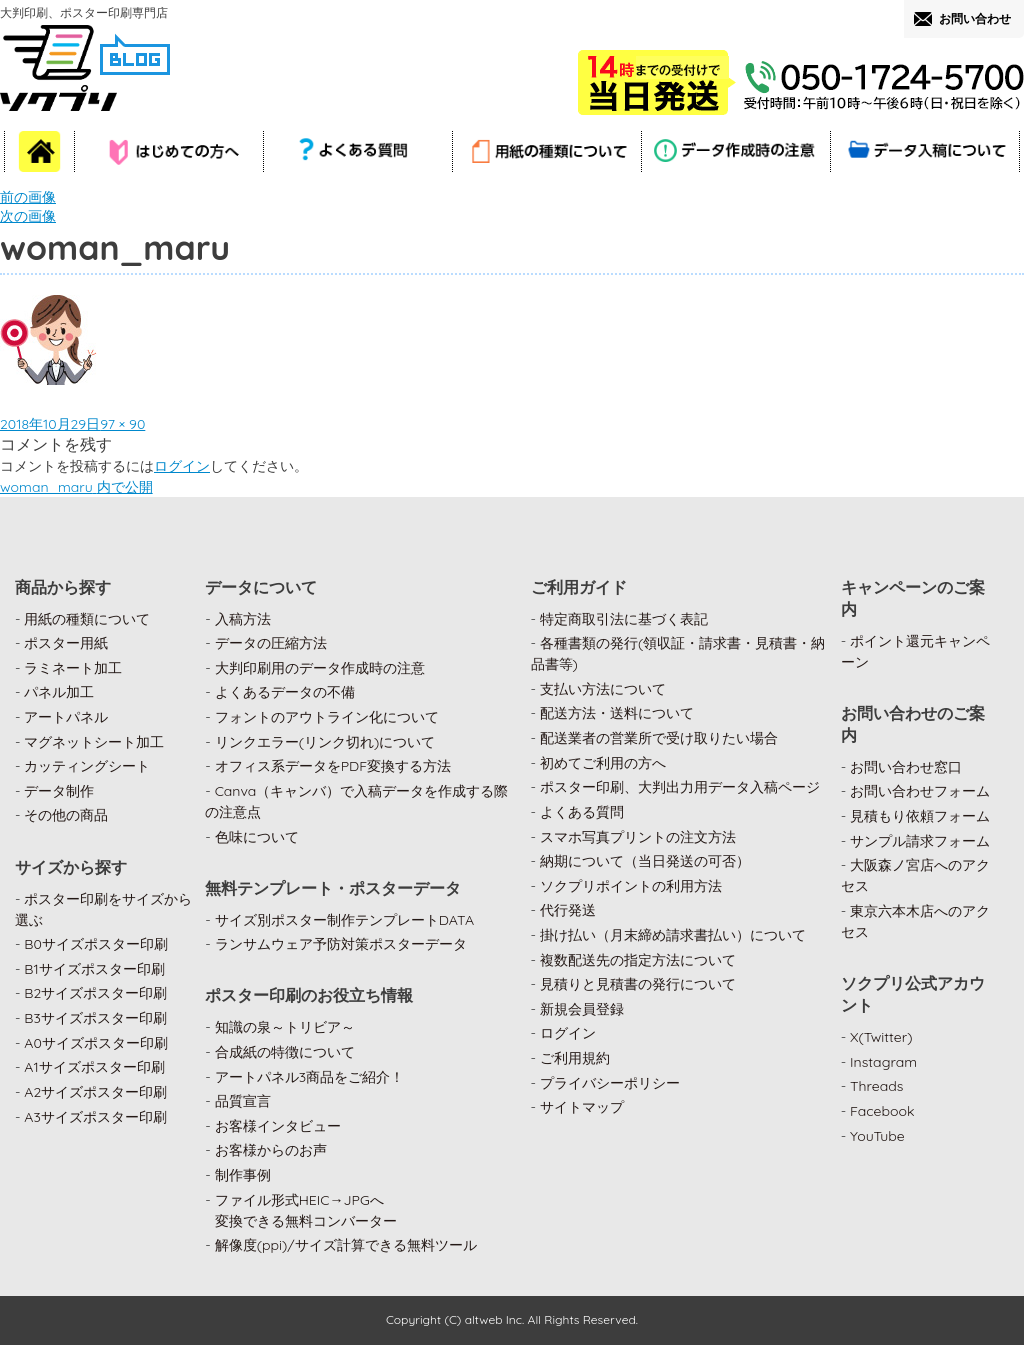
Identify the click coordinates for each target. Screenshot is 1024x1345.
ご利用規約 (575, 1058)
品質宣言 (243, 1101)
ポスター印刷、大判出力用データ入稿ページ (680, 787)
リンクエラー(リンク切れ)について (325, 742)
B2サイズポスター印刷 (95, 993)
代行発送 (568, 910)
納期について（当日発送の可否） (645, 861)
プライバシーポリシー (610, 1083)
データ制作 (59, 791)
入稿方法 (243, 619)
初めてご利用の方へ (603, 763)
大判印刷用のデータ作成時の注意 (320, 668)
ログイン (182, 466)
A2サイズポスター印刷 (95, 1092)
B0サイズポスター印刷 (96, 944)
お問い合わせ (975, 18)
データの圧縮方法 (271, 643)
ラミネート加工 (73, 668)
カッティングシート (87, 766)
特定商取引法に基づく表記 (624, 619)
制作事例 (243, 1175)
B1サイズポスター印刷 (94, 969)
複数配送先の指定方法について (638, 960)
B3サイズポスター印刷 (95, 1018)
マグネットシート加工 (94, 742)
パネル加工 (59, 692)
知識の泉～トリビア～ (285, 1027)
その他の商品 (66, 815)
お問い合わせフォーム (920, 791)
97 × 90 (122, 424)
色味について (257, 837)
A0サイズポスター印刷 (96, 1043)
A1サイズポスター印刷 (94, 1067)
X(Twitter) (881, 1037)
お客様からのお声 (271, 1150)
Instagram (883, 1062)
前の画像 (28, 197)
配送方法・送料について (617, 713)
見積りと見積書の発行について (638, 984)
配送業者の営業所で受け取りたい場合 (659, 738)
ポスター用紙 (66, 643)
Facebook (882, 1111)
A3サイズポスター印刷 (95, 1117)
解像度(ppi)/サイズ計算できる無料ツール (346, 1245)
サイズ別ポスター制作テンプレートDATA (344, 920)
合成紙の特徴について (285, 1052)
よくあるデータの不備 (285, 692)
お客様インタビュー (278, 1126)
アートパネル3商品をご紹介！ (309, 1077)
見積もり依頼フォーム (920, 816)
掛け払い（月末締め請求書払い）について (673, 935)
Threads (876, 1086)
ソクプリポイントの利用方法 (631, 886)
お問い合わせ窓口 (906, 767)
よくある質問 (582, 812)
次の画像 (28, 216)
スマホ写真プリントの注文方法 (638, 837)
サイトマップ (582, 1107)
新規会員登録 (582, 1009)
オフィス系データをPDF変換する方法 (333, 766)
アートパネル (66, 717)
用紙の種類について (87, 619)
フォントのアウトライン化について (327, 717)
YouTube (877, 1136)
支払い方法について (603, 689)
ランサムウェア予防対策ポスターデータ (341, 944)
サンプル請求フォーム (920, 841)
